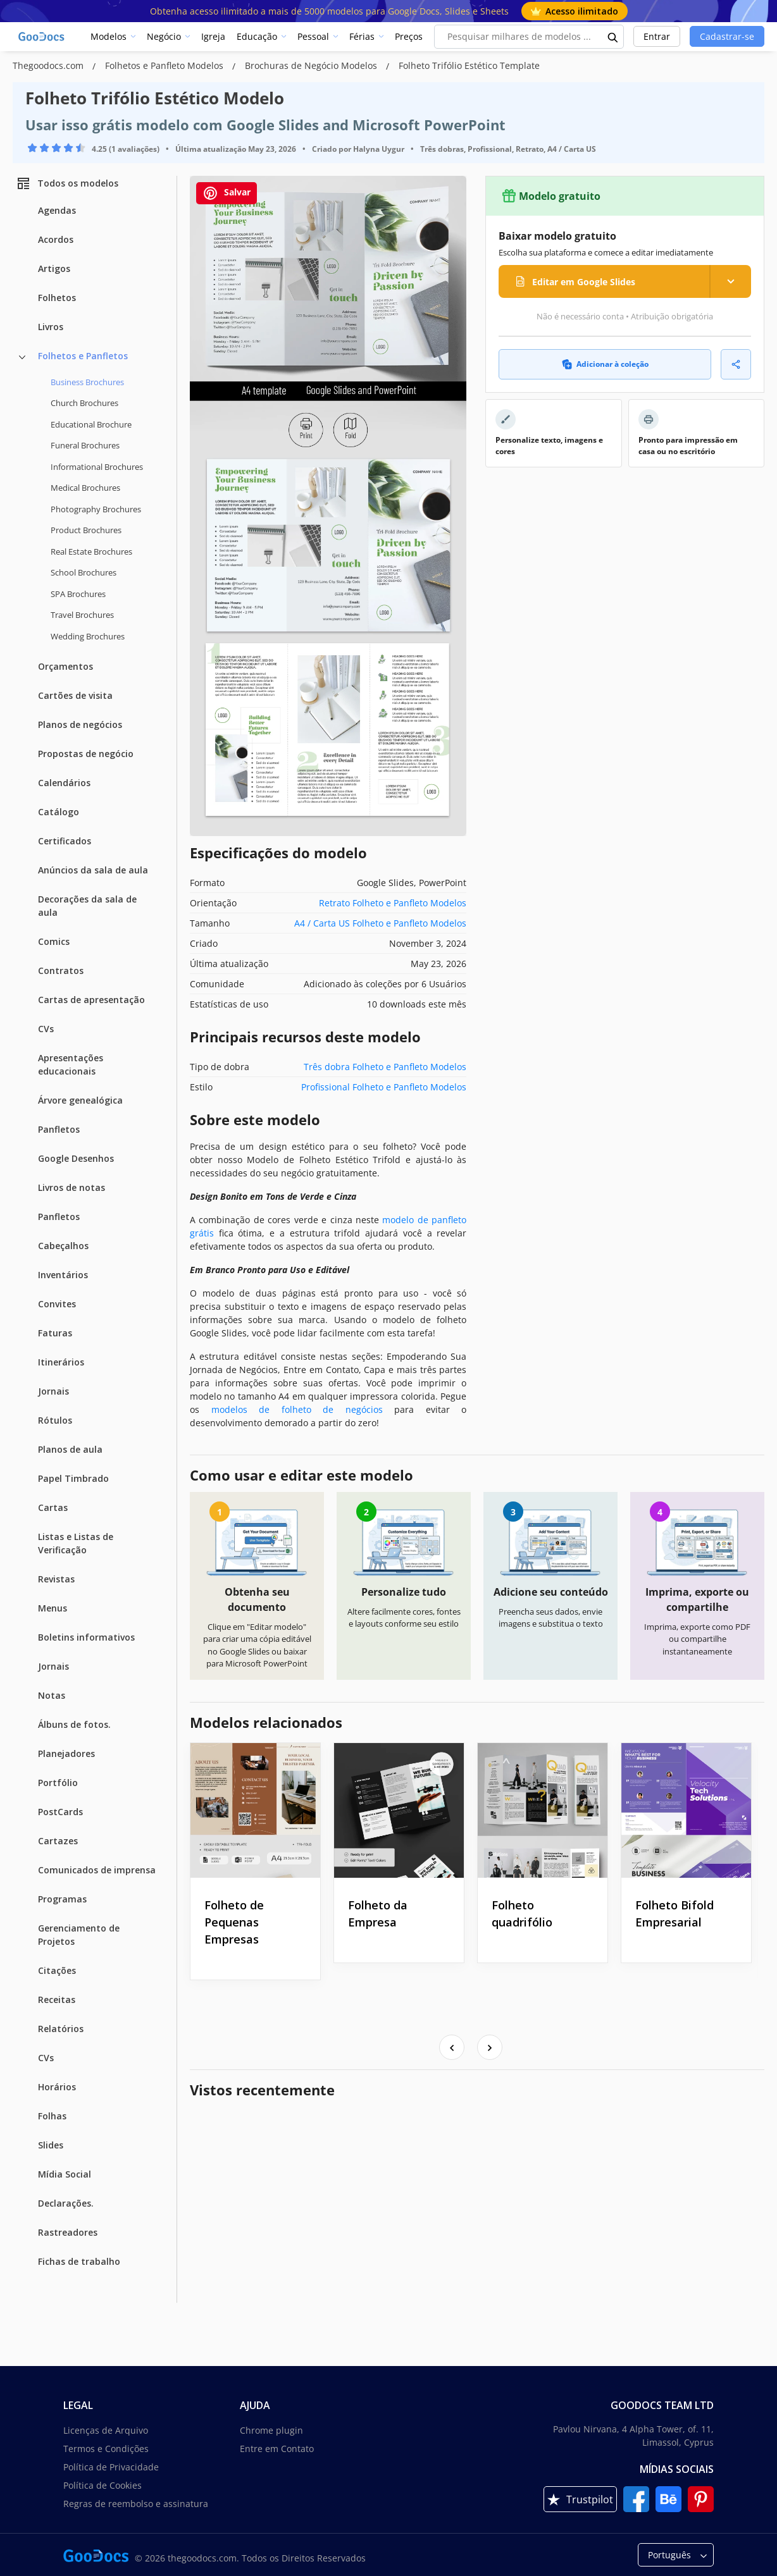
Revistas (56, 1579)
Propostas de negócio (86, 754)
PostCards (60, 1812)
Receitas (56, 2000)
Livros (50, 327)
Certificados (64, 841)
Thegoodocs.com (49, 65)
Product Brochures (86, 530)
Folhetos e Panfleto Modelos (165, 65)
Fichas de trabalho (79, 2261)
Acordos (55, 239)
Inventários (63, 1275)
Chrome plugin (271, 2430)
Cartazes (58, 1841)
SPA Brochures (78, 594)
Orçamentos (65, 666)
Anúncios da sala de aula (93, 870)
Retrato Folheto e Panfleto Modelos (392, 903)
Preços (409, 36)
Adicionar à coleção (605, 364)
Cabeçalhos (63, 1246)
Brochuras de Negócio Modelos (312, 65)
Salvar (226, 193)
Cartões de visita (75, 695)
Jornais (53, 1391)
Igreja (213, 36)
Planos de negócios (80, 724)
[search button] (613, 36)
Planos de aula (70, 1449)
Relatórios (61, 2029)
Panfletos (59, 1129)
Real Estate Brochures (91, 551)
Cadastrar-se (727, 36)
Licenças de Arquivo (105, 2430)
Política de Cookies (102, 2485)
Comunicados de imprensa (97, 1870)
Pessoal (313, 36)
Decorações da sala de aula (87, 905)
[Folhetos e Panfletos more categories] (22, 357)
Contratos (61, 970)
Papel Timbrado (73, 1478)
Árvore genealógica (80, 1100)
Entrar (656, 36)
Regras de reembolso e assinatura (135, 2504)
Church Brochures (84, 403)
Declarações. (66, 2203)
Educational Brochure (91, 424)
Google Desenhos (76, 1158)
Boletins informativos (86, 1637)
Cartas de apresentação (91, 1000)
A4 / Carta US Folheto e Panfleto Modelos (380, 923)
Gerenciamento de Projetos (79, 1934)
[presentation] (451, 2047)
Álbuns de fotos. (74, 1724)
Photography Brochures (96, 509)
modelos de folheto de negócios (297, 1409)
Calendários (64, 783)
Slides (50, 2145)
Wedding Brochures (88, 636)
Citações (57, 1970)
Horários (57, 2087)
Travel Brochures (82, 614)
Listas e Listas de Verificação (75, 1543)
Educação (257, 36)
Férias (362, 36)
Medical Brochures (85, 487)
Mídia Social (64, 2174)
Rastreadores (67, 2232)
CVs (46, 1029)
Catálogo (58, 812)
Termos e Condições (106, 2449)
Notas (51, 1695)
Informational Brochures (97, 466)
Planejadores (66, 1753)
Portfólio (58, 1783)
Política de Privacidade (111, 2467)
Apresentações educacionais (70, 1064)
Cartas (53, 1507)
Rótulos (55, 1420)
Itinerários (61, 1362)
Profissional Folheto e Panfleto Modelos (383, 1087)
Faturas (55, 1333)
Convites (57, 1304)
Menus (52, 1608)
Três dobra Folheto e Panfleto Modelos (385, 1067)
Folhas (52, 2116)
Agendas (57, 210)
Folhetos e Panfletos (83, 356)
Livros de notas (71, 1187)
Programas (62, 1899)
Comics (54, 941)
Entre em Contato (277, 2449)
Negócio (164, 36)
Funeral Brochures (85, 445)
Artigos (54, 268)
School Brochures (83, 572)
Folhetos (57, 298)
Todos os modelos (67, 183)
